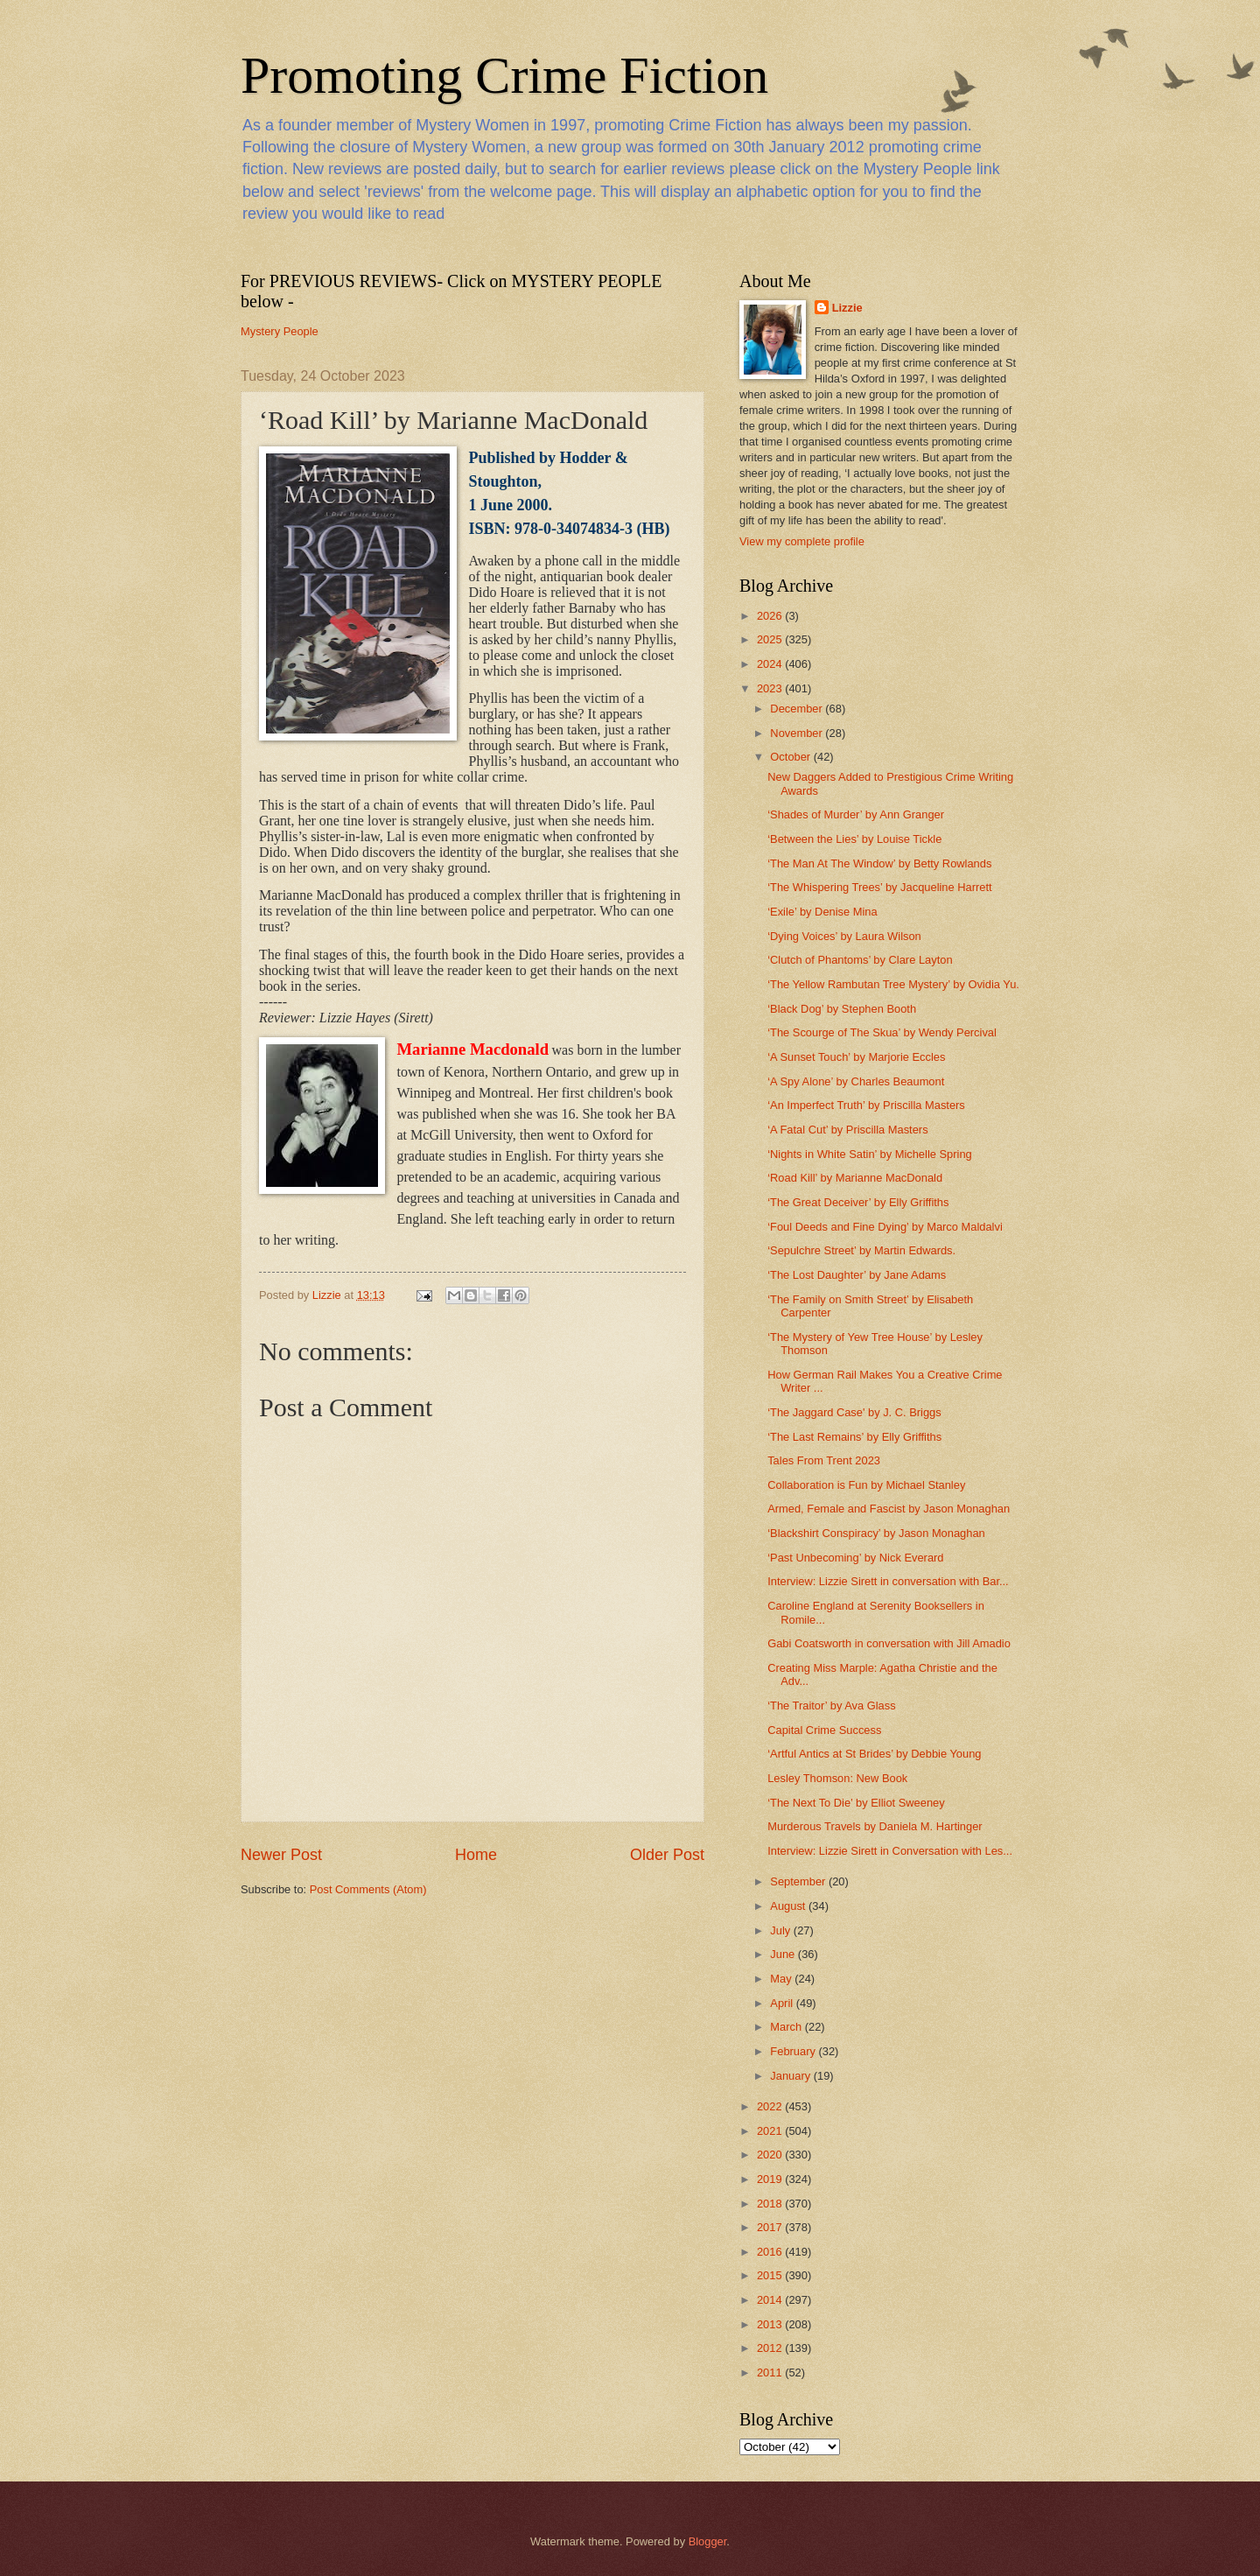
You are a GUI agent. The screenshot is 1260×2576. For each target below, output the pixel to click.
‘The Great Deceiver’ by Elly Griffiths (857, 1202)
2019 (771, 2179)
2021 (771, 2130)
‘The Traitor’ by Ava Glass (831, 1705)
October (791, 756)
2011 (771, 2372)
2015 (771, 2275)
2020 (771, 2154)
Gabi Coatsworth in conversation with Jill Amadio (889, 1643)
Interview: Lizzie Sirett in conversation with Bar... (888, 1581)
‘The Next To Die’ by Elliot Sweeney (856, 1802)
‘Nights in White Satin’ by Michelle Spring (869, 1154)
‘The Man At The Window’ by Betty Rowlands (879, 863)
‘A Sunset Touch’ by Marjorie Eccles (856, 1056)
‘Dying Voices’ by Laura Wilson (844, 936)
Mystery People (279, 331)
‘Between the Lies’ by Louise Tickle (854, 839)
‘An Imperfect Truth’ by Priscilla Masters (866, 1105)
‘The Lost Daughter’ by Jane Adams (856, 1274)
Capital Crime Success (824, 1730)
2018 (771, 2203)
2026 (771, 615)
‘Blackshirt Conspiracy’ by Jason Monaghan (876, 1533)
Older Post (667, 1855)
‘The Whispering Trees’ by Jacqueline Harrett (879, 887)
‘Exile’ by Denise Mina (822, 911)
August (789, 1906)
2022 (771, 2106)
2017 (771, 2227)
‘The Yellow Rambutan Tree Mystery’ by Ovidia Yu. (893, 984)
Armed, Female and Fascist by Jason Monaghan (888, 1508)
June (784, 1954)
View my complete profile (801, 541)
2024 (771, 663)
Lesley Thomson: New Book (837, 1778)
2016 (771, 2251)
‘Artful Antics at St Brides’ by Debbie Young (874, 1753)
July (781, 1930)
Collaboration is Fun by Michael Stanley (866, 1485)
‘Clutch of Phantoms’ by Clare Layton (859, 959)
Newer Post (281, 1855)
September (799, 1881)
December (797, 708)
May (782, 1978)
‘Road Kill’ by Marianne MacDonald (854, 1177)
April (782, 2003)
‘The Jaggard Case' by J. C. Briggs (854, 1412)
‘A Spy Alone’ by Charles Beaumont (855, 1081)
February (794, 2051)
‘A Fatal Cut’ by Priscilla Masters (847, 1129)
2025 (771, 639)
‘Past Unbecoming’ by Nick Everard (855, 1557)
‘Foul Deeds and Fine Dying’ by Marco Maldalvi (885, 1226)
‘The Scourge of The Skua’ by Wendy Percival (882, 1032)
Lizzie (847, 307)
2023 (771, 688)
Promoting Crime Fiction (504, 75)
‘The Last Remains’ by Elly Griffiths (854, 1436)
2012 (771, 2348)
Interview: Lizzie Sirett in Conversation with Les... (889, 1850)
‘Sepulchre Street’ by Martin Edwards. (861, 1250)
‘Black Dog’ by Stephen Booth (841, 1008)
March (787, 2026)
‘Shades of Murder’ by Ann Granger (855, 814)
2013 (771, 2324)
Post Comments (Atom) (368, 1889)
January (791, 2075)
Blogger (708, 2541)
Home (476, 1855)
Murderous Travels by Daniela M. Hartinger (874, 1826)
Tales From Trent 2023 (823, 1460)
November (797, 733)
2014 (771, 2299)
